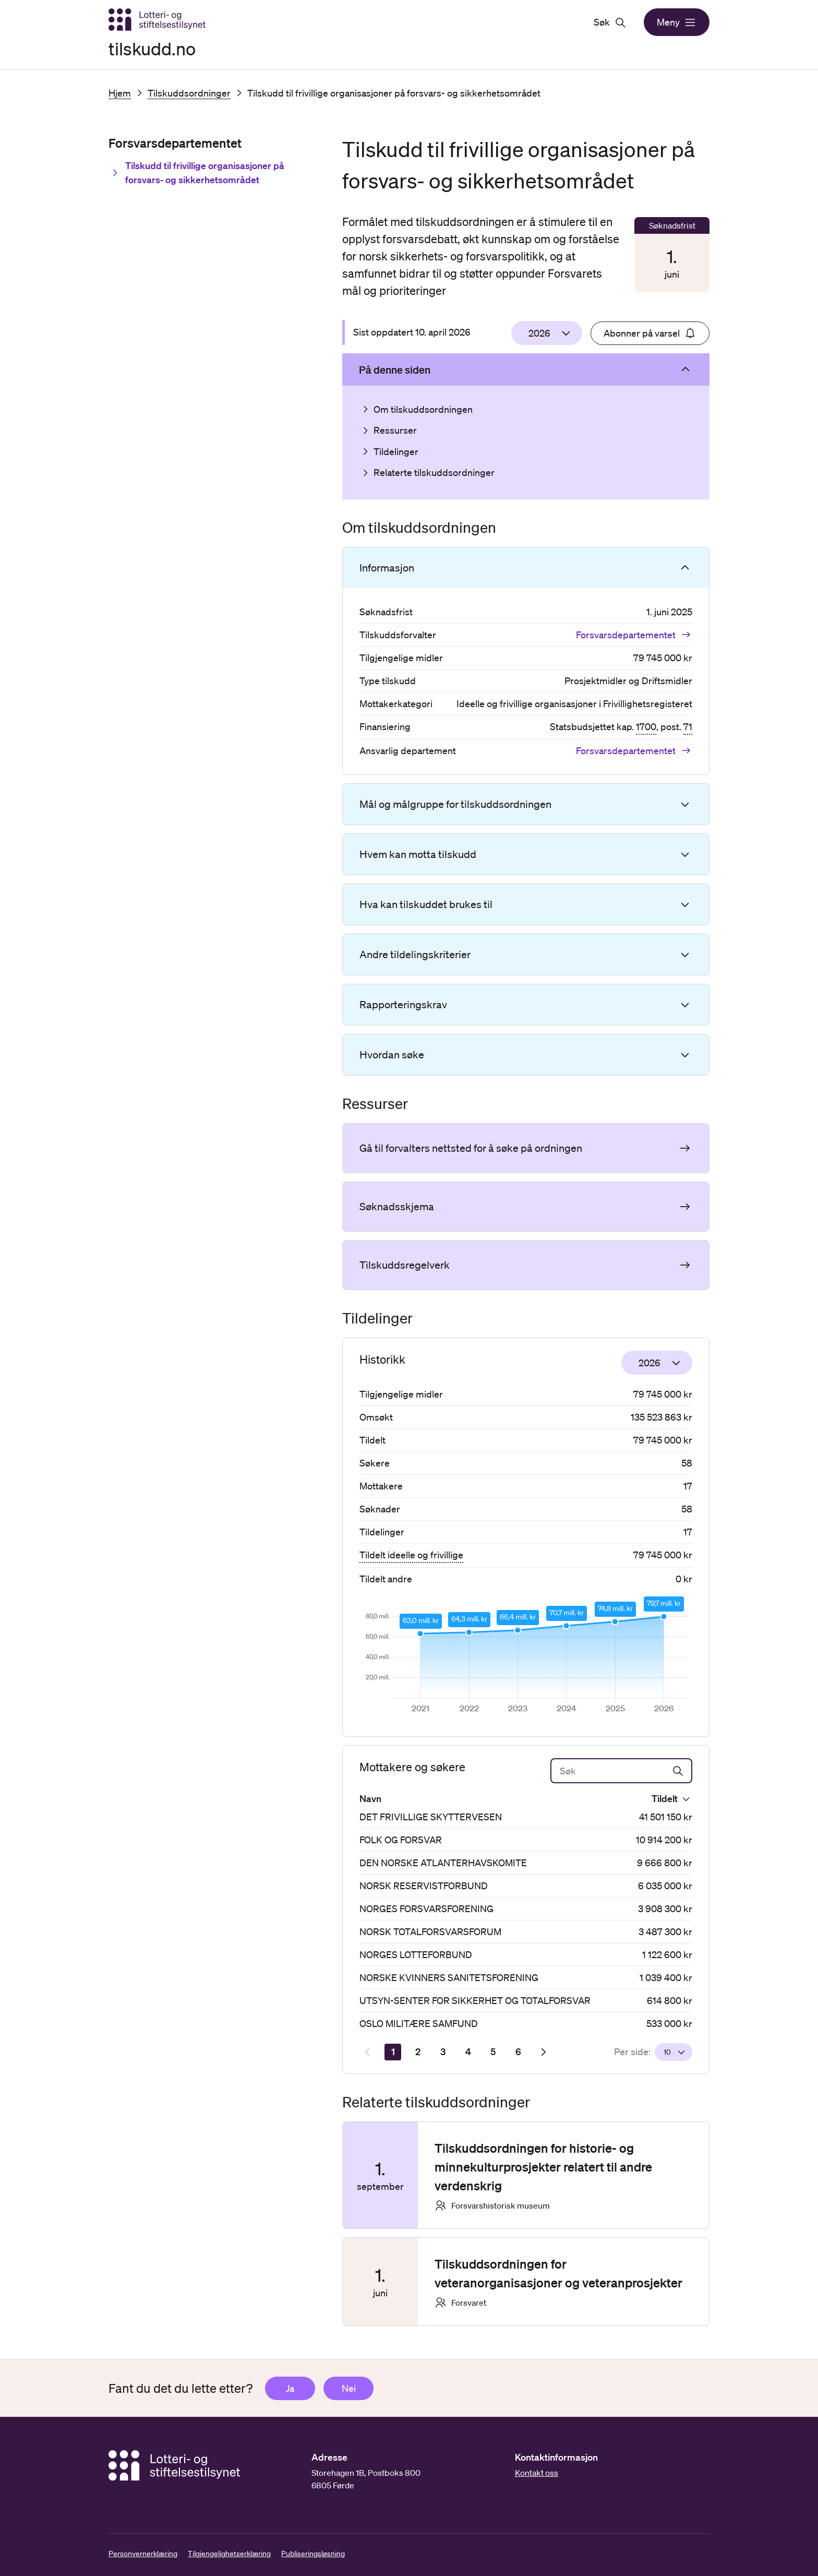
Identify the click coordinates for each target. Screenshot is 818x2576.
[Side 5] (493, 2052)
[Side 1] (392, 2052)
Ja (290, 2388)
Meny (676, 22)
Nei (349, 2388)
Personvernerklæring (143, 2553)
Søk (610, 22)
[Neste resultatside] (543, 2052)
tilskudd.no (152, 48)
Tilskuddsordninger (189, 93)
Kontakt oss (536, 2472)
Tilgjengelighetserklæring (229, 2553)
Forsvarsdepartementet (634, 634)
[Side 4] (468, 2052)
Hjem (120, 93)
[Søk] (621, 1770)
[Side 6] (518, 2052)
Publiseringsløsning (313, 2553)
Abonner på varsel (650, 333)
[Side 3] (443, 2052)
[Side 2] (418, 2052)
